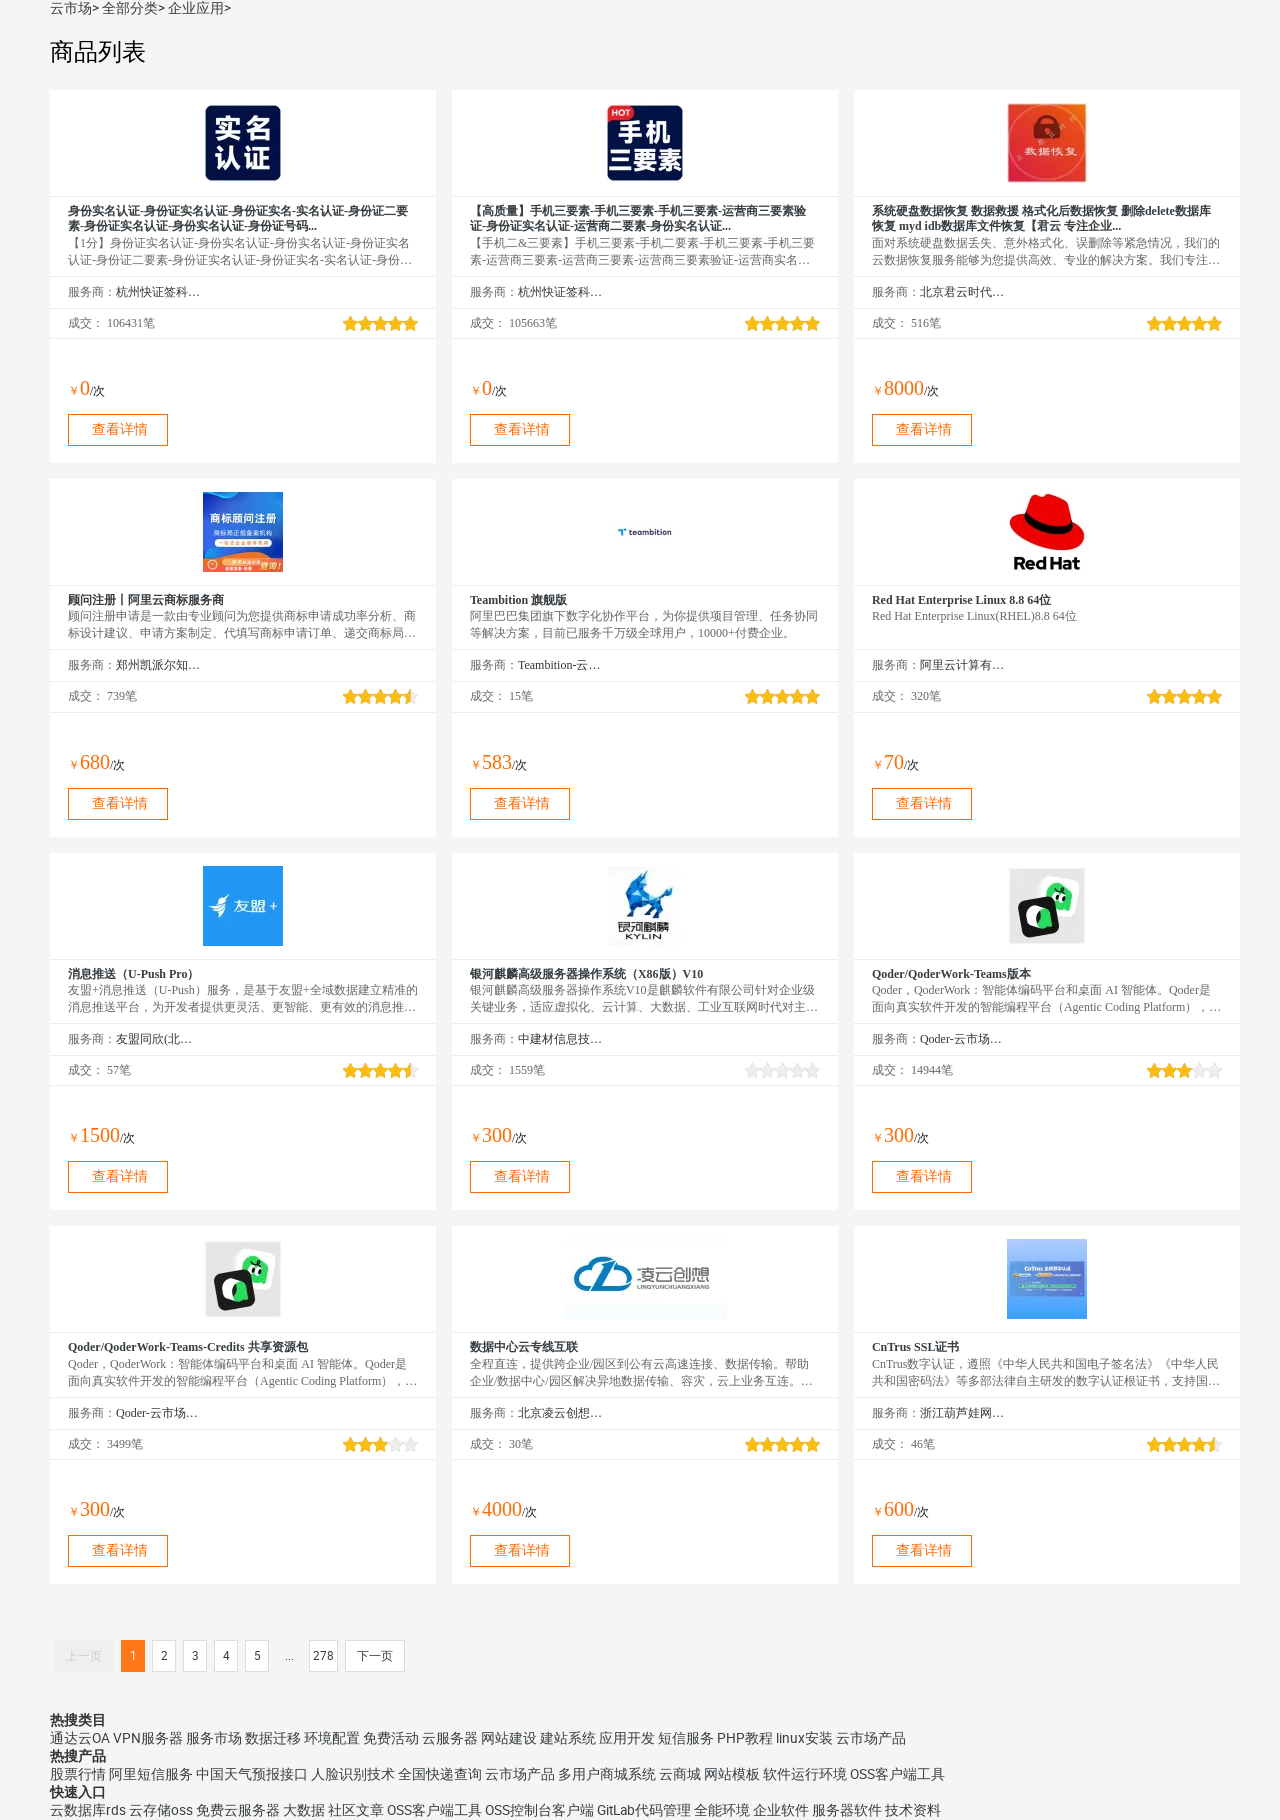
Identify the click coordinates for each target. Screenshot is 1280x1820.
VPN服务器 (148, 1738)
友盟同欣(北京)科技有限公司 (158, 1039)
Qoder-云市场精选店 (962, 1039)
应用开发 (627, 1738)
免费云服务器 (238, 1810)
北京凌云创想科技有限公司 (560, 1413)
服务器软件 (847, 1810)
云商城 (680, 1774)
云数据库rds (88, 1810)
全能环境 (722, 1810)
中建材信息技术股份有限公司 (560, 1039)
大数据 (304, 1810)
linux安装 (804, 1738)
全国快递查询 (440, 1774)
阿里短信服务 (151, 1774)
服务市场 (214, 1738)
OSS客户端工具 (897, 1774)
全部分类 (130, 8)
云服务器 (450, 1738)
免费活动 (391, 1738)
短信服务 (686, 1738)
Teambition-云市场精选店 (560, 665)
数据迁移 (273, 1738)
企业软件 (781, 1810)
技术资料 (913, 1810)
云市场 (71, 8)
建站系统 (568, 1738)
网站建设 (509, 1738)
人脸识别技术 (353, 1774)
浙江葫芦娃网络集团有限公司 (962, 1413)
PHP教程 (745, 1738)
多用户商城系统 (607, 1774)
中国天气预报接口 (252, 1774)
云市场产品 (871, 1738)
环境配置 (332, 1738)
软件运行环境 (805, 1774)
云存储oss (161, 1810)
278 (323, 1656)
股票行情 (78, 1774)
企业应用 (196, 8)
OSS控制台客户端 (539, 1810)
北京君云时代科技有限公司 (962, 292)
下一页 (375, 1656)
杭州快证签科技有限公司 (158, 292)
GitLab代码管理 (644, 1810)
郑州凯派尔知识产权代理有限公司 (158, 665)
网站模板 (732, 1774)
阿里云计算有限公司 (962, 665)
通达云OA (80, 1738)
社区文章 (356, 1810)
